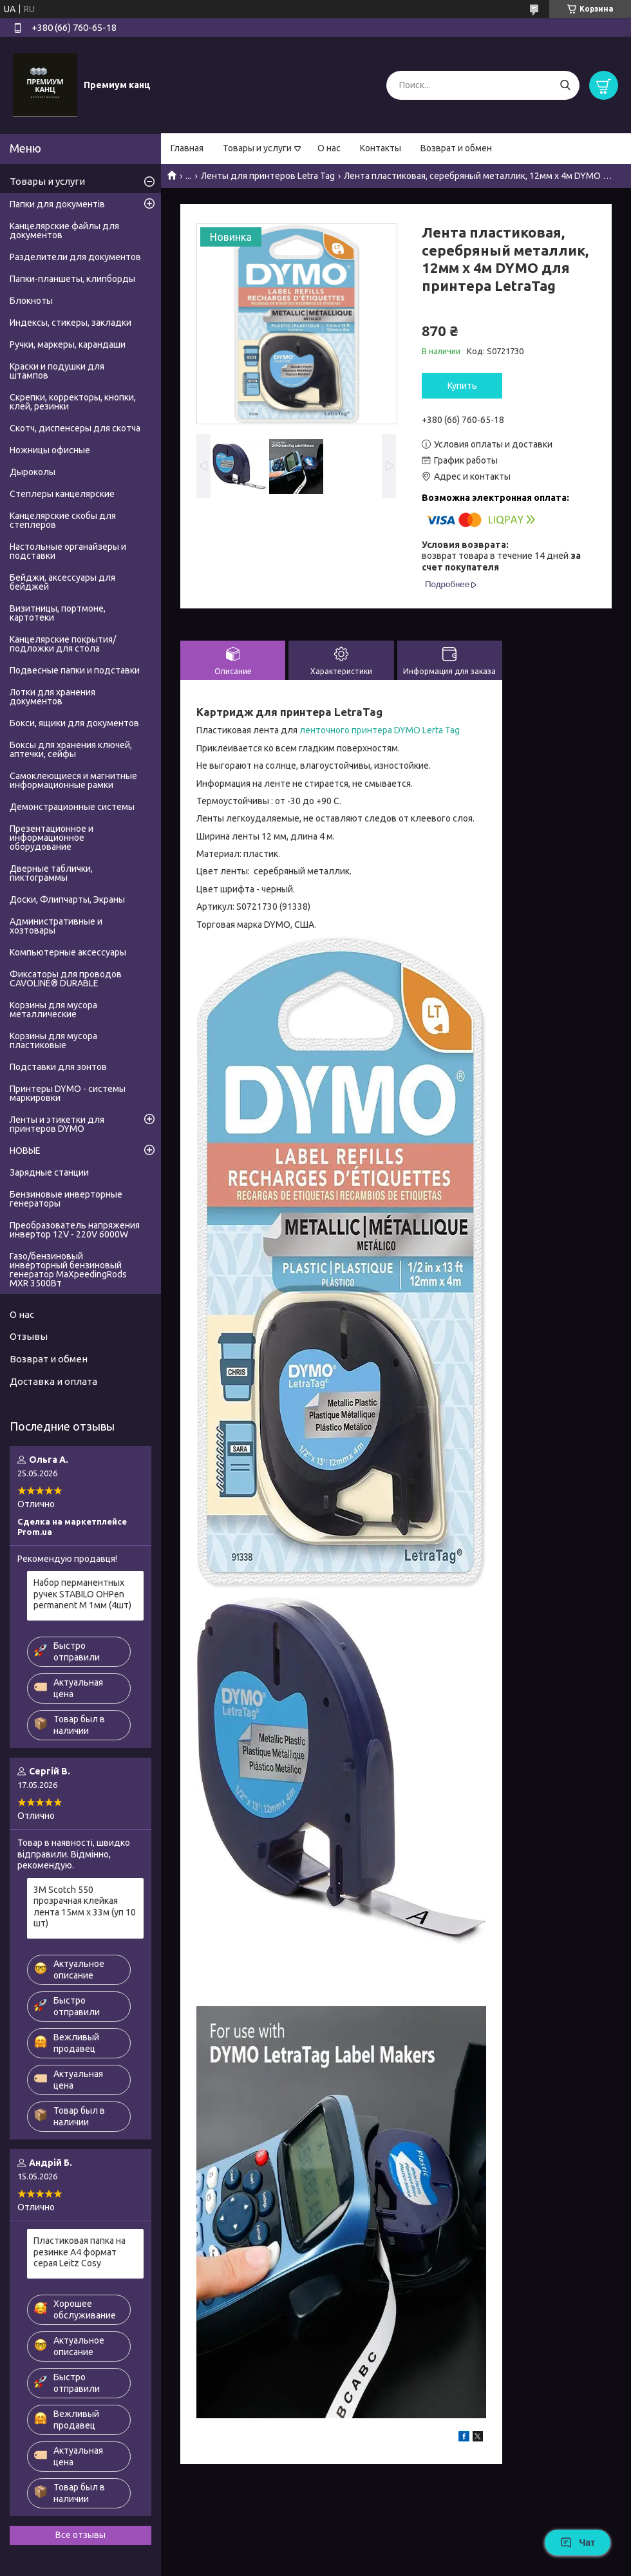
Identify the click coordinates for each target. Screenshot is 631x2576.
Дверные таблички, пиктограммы (51, 873)
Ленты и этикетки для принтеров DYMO (57, 1124)
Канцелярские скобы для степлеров (63, 520)
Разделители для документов (75, 257)
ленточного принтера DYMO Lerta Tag (379, 730)
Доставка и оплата (53, 1381)
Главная (187, 148)
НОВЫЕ (25, 1150)
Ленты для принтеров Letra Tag (268, 176)
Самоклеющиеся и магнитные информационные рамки (73, 780)
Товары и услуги (257, 148)
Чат (577, 2542)
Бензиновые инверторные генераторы (66, 1198)
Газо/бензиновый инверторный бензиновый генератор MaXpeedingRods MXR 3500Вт (68, 1269)
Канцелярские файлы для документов (64, 230)
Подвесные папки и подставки (75, 670)
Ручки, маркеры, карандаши (68, 344)
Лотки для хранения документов (52, 696)
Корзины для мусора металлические (53, 1009)
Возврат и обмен (456, 148)
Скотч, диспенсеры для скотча (75, 428)
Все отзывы (80, 2535)
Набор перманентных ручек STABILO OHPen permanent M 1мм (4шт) (82, 1593)
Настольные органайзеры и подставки (68, 551)
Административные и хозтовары (56, 925)
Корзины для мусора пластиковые (53, 1040)
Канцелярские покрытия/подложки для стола (63, 643)
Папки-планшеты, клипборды (72, 279)
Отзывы (29, 1336)
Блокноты (31, 301)
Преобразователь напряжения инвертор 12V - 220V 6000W (75, 1229)
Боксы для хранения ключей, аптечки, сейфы (71, 749)
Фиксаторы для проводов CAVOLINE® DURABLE (66, 978)
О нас (329, 148)
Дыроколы (32, 472)
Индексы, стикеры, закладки (70, 322)
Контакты (380, 148)
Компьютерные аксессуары (68, 952)
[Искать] (565, 85)
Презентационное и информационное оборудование (51, 837)
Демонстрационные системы (72, 807)
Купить (462, 386)
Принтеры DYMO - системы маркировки (68, 1093)
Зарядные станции (49, 1172)
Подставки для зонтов (58, 1067)
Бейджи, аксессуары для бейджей (62, 582)
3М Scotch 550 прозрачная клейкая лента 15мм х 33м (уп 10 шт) (84, 1907)
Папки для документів (57, 204)
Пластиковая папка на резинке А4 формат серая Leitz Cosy (79, 2251)
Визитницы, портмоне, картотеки (58, 613)
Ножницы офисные (50, 450)
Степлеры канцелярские (62, 494)
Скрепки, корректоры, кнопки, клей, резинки (73, 401)
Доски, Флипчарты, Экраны (67, 899)
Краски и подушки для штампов (57, 371)
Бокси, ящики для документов (74, 723)
